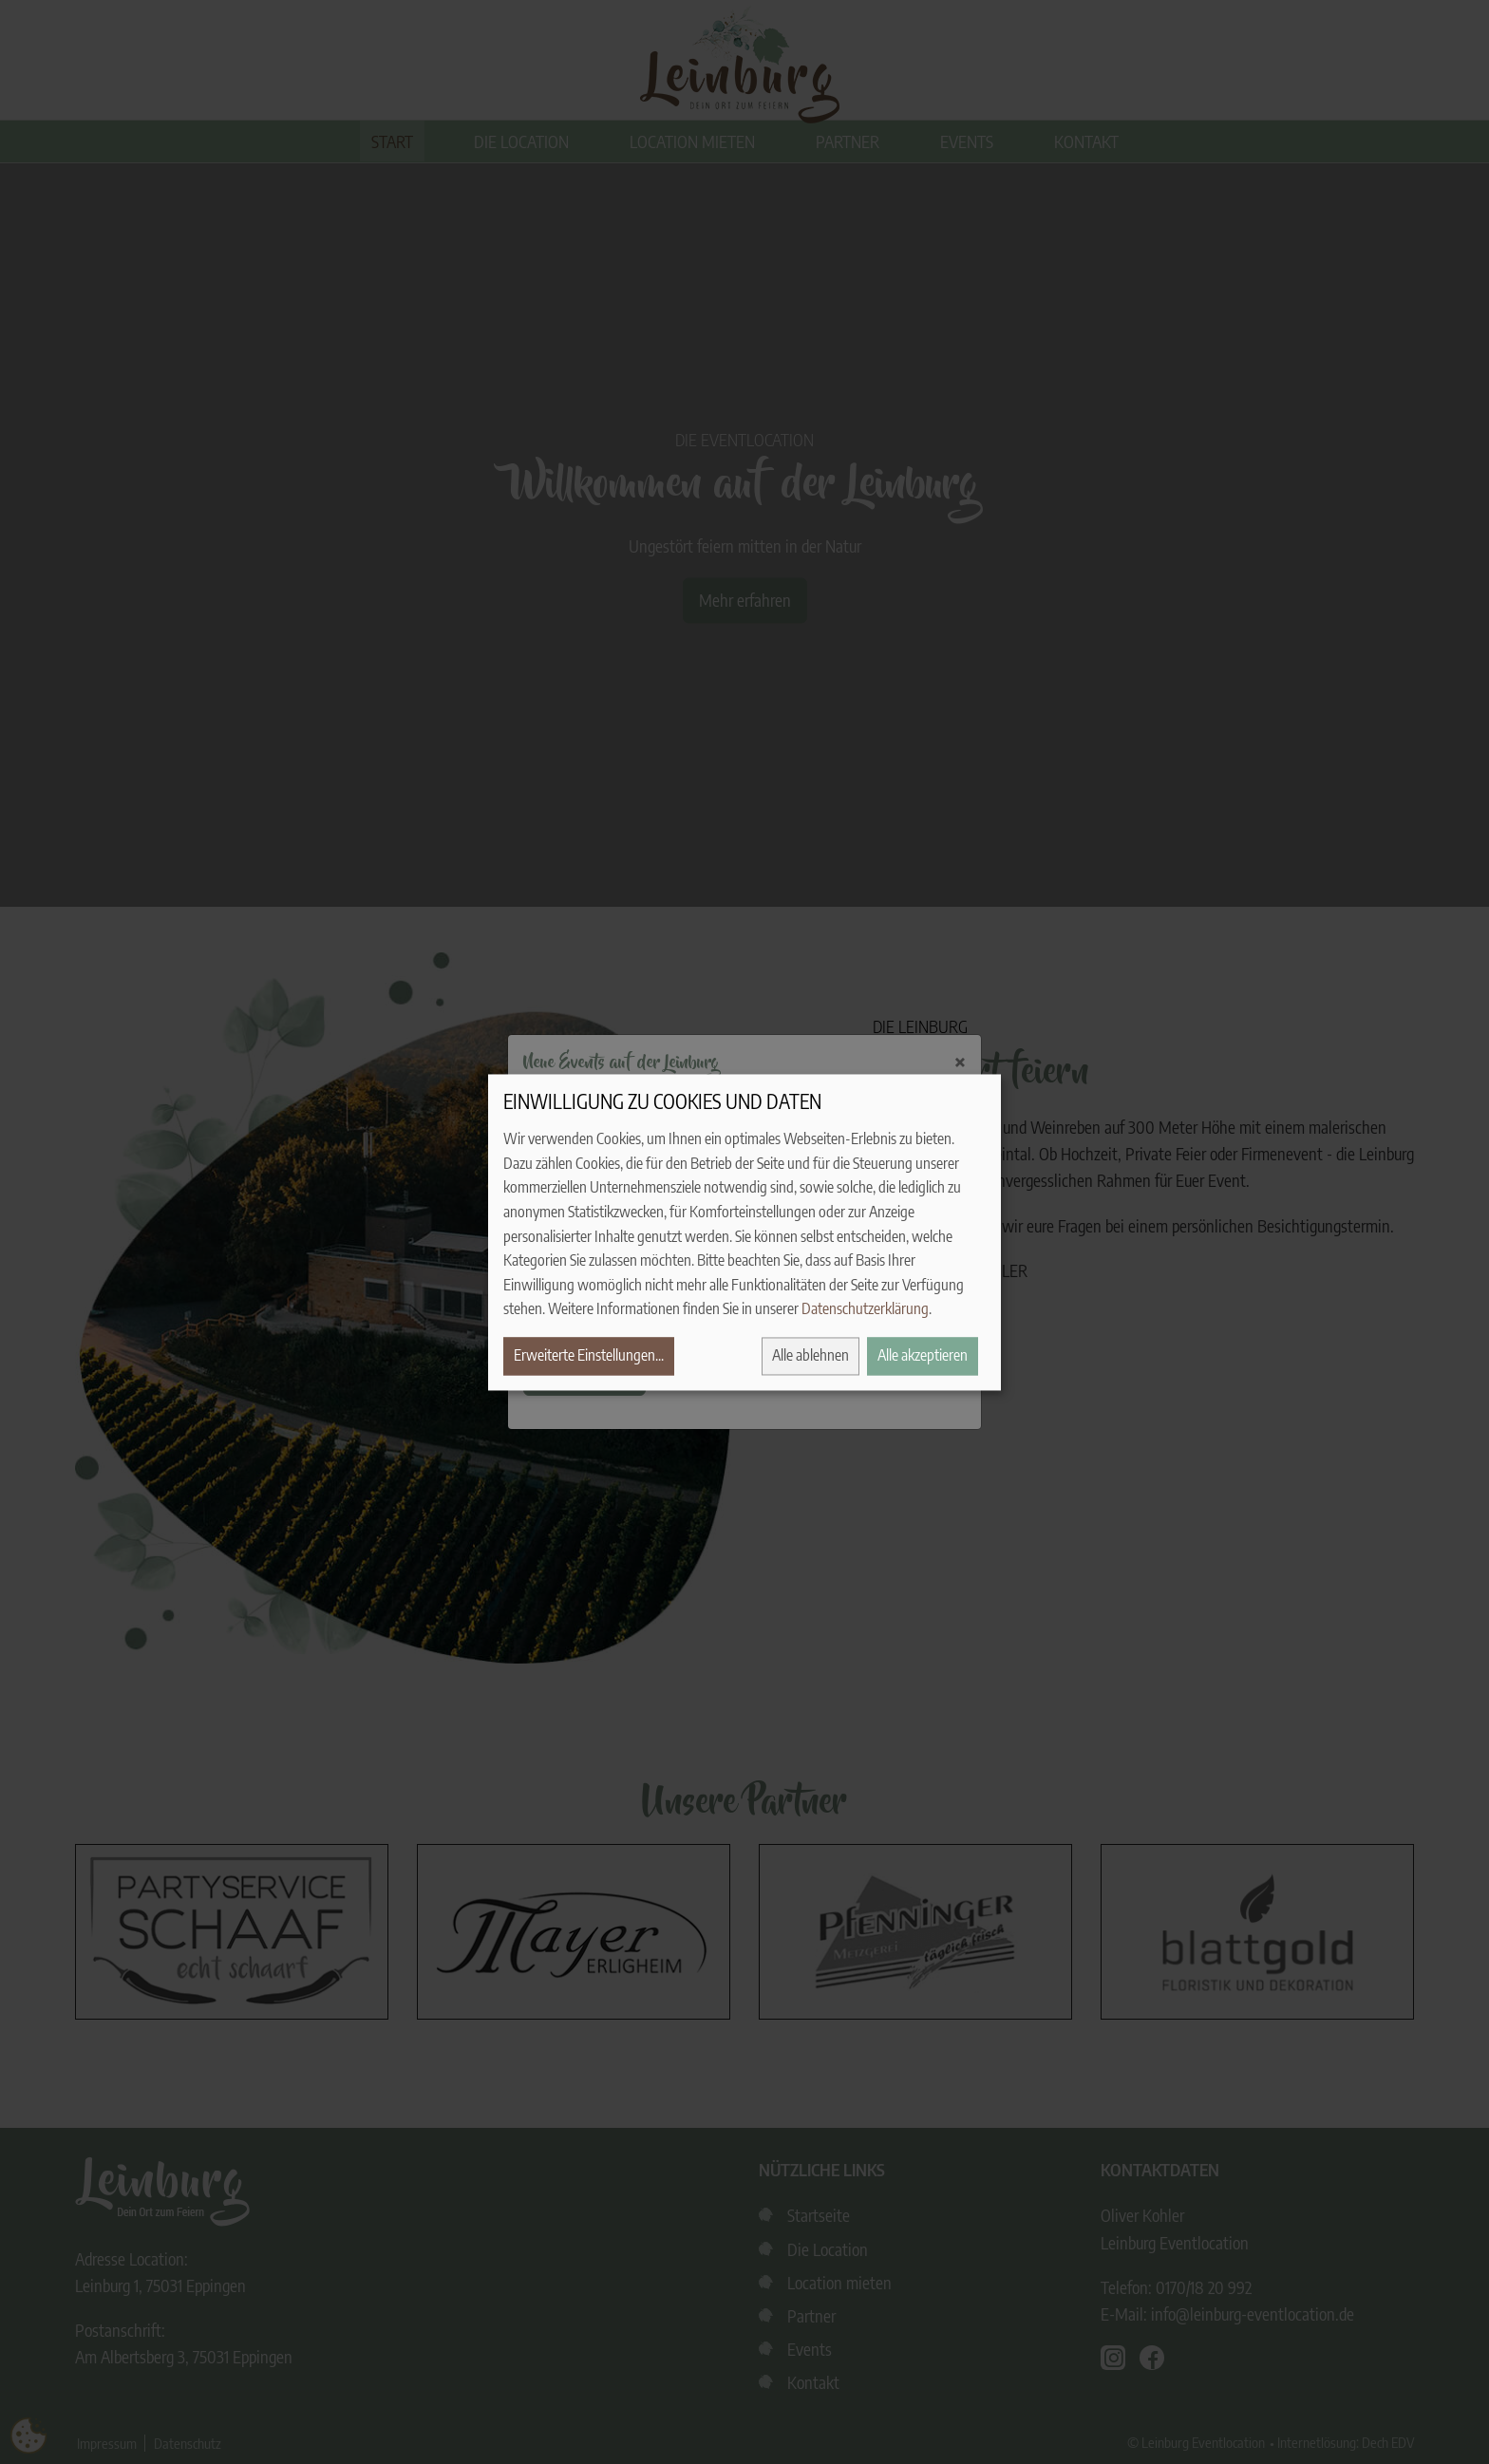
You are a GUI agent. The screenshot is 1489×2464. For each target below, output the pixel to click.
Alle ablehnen (810, 1354)
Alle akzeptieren (922, 1354)
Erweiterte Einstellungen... (589, 1354)
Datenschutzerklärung (865, 1309)
